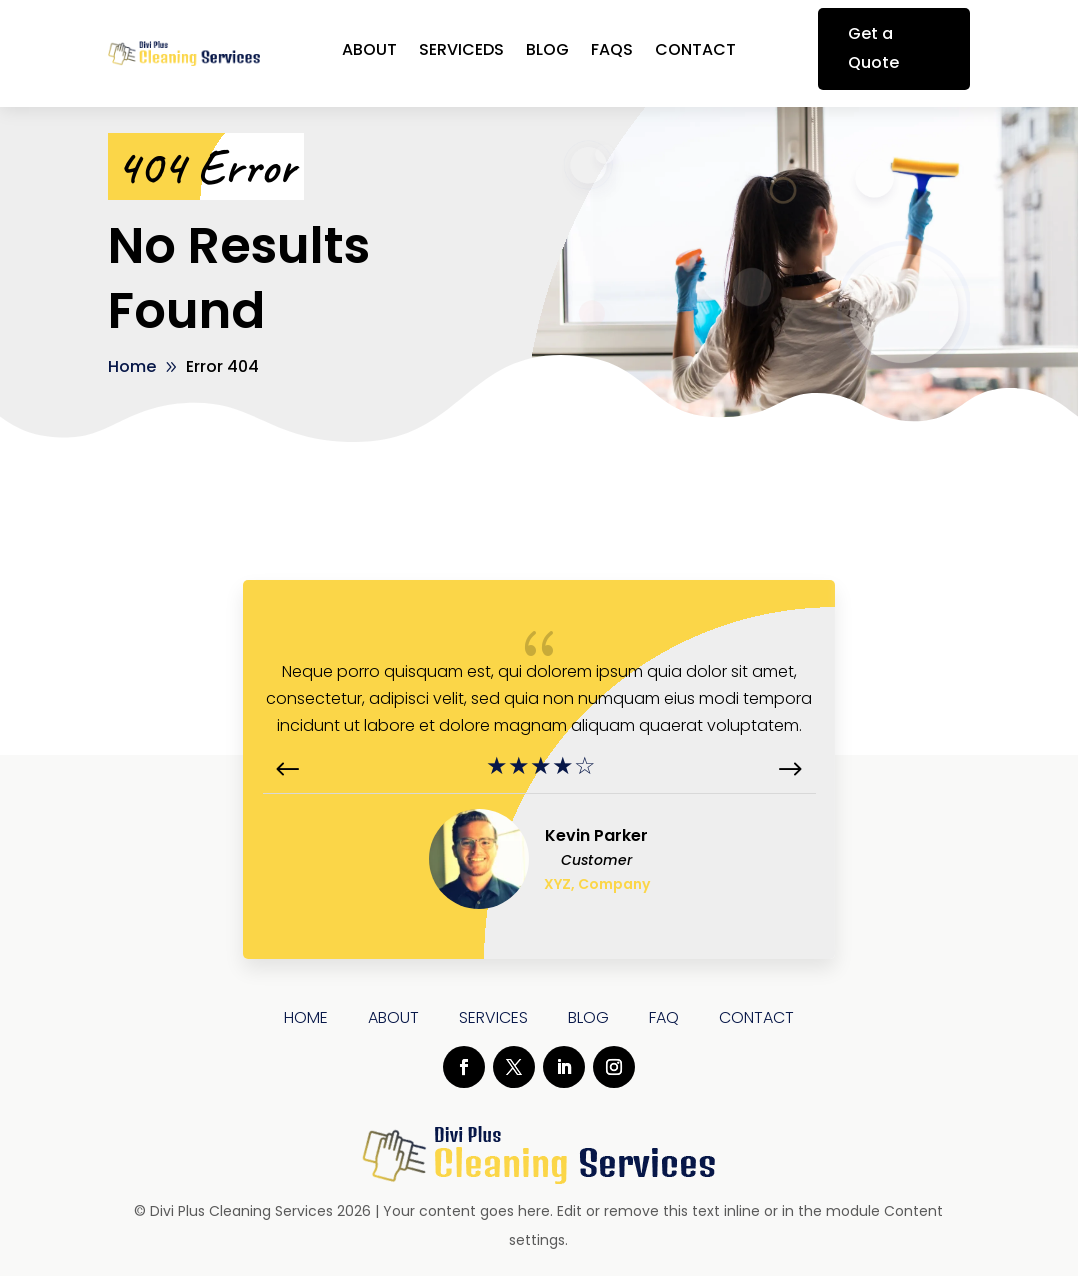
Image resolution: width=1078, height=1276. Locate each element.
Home (306, 1017)
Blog (547, 52)
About (369, 52)
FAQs (612, 52)
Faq (664, 1017)
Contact (695, 52)
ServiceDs (461, 52)
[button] (790, 770)
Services (493, 1017)
